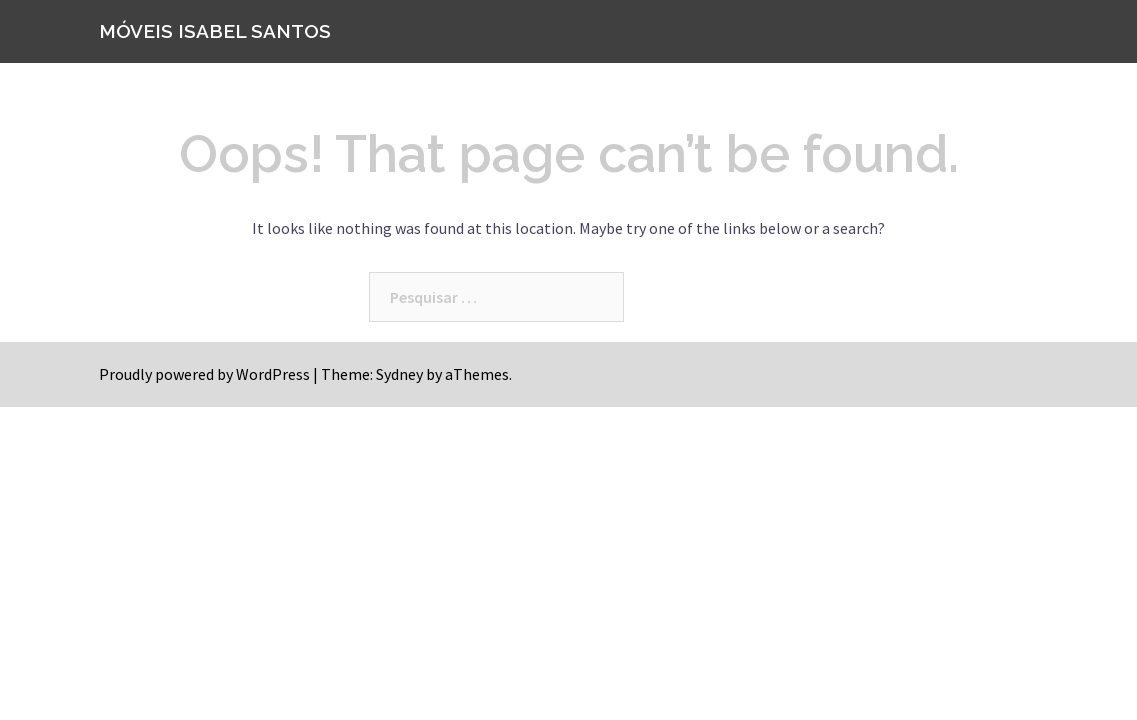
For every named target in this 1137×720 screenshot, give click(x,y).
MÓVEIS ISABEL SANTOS (215, 31)
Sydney (399, 374)
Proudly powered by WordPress (204, 374)
